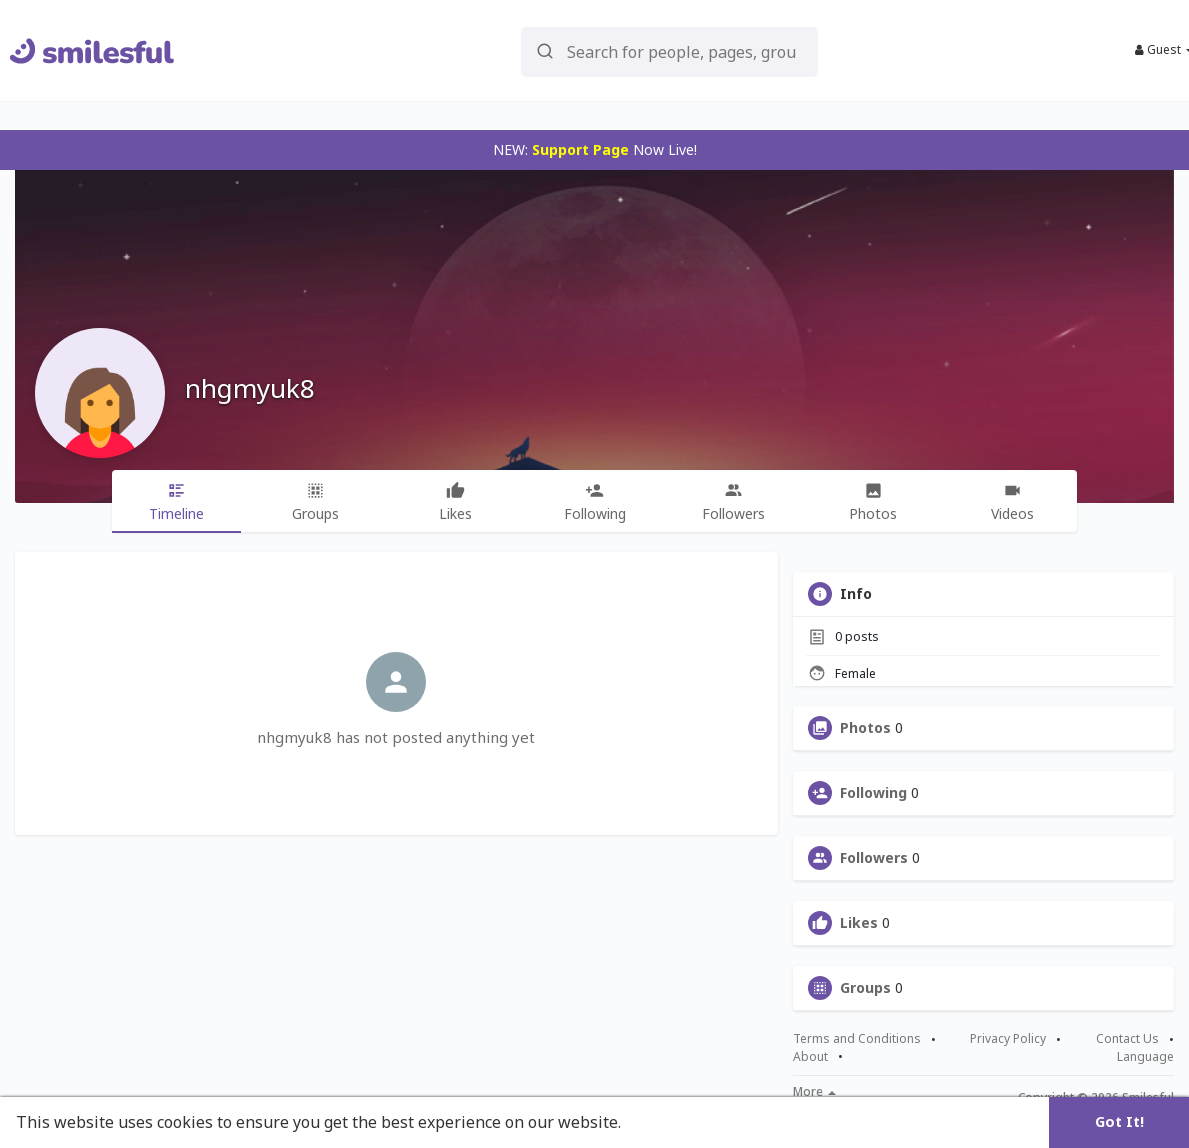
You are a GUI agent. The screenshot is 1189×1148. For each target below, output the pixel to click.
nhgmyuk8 (250, 388)
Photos (865, 728)
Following (873, 793)
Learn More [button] (672, 1122)
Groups (865, 988)
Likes (859, 923)
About (810, 1057)
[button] (669, 50)
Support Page (580, 149)
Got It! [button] (1119, 1121)
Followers (874, 858)
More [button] (814, 1092)
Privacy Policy (1008, 1039)
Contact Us (1127, 1039)
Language (1145, 1056)
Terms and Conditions (857, 1039)
